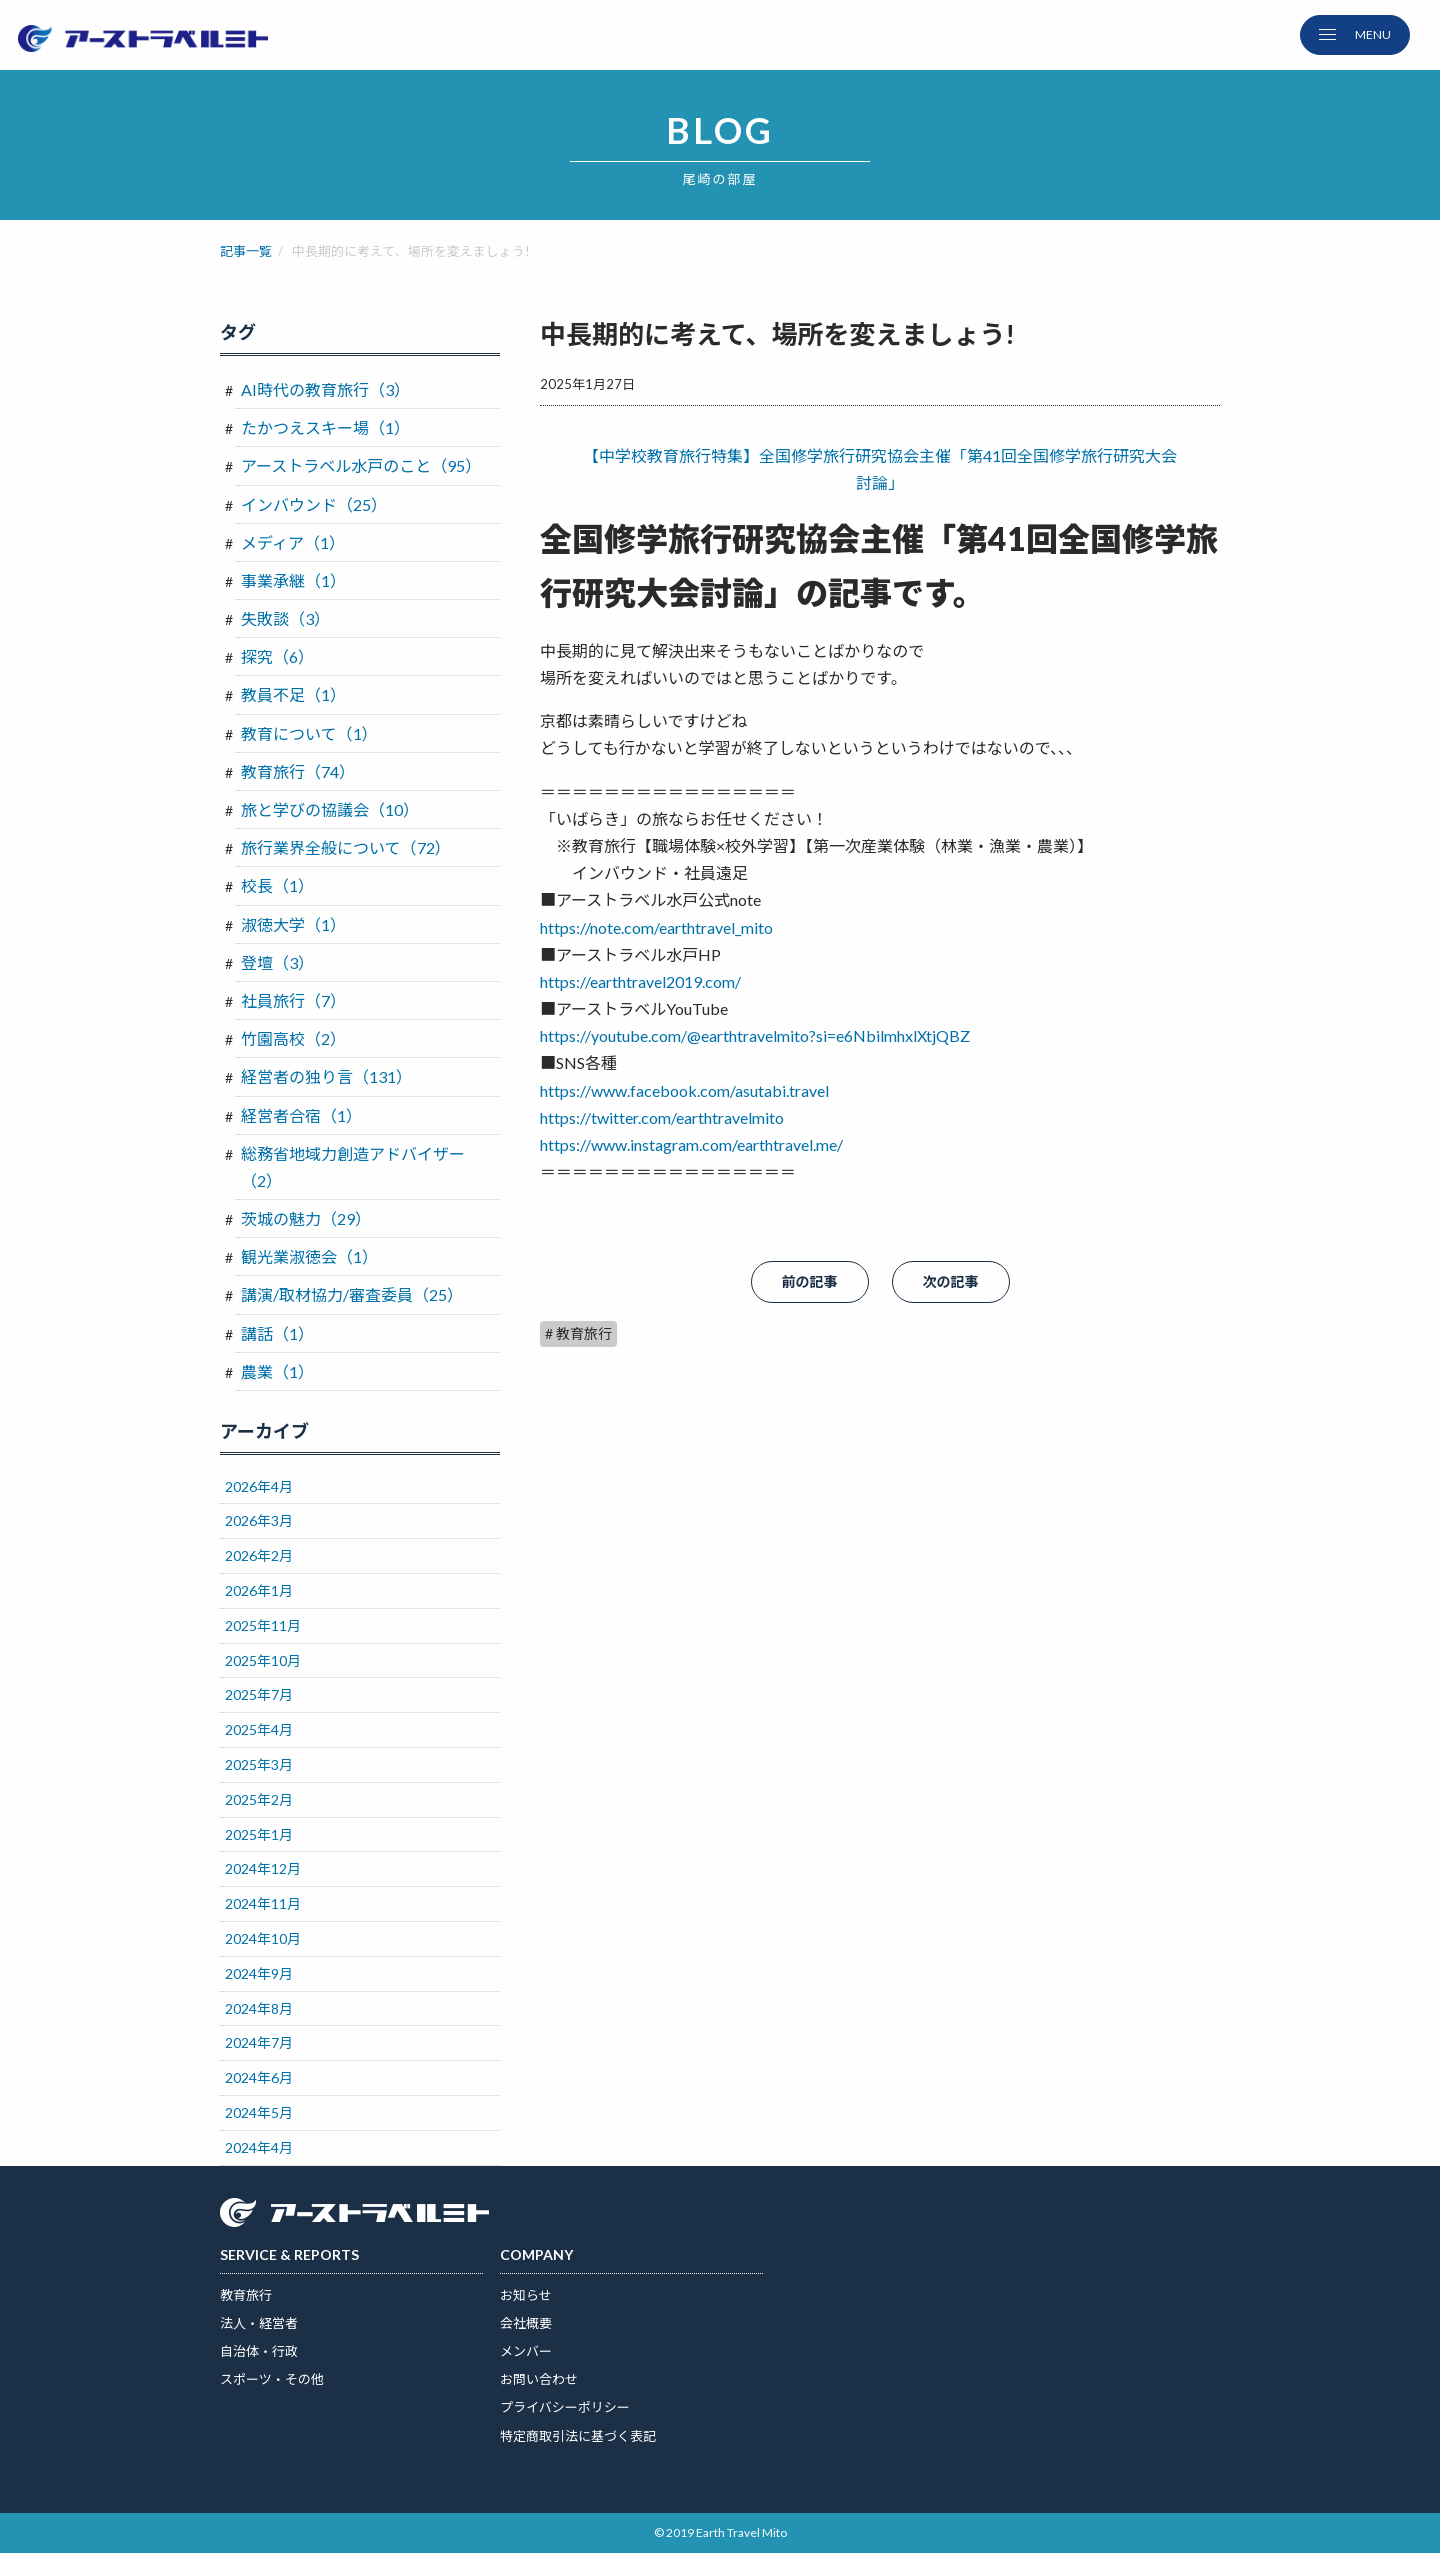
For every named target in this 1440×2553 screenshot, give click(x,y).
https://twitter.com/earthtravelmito (662, 1117)
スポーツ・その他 (272, 2379)
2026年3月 (259, 1520)
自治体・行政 (259, 2351)
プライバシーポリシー (565, 2407)
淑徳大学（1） (293, 924)
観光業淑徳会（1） (309, 1256)
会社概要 (526, 2323)
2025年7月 (259, 1694)
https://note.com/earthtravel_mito (656, 927)
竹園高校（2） (293, 1038)
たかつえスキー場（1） (325, 427)
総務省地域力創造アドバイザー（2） (353, 1167)
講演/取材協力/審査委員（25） (352, 1294)
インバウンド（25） (314, 504)
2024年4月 (259, 2147)
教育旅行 (246, 2295)
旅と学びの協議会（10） (330, 809)
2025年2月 (259, 1799)
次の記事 (951, 1281)
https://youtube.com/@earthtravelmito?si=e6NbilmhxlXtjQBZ (755, 1035)
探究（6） (277, 656)
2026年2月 (259, 1555)
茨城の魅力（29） (306, 1218)
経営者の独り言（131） (326, 1076)
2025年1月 (259, 1834)
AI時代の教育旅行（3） (325, 389)
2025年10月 (263, 1660)
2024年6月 (259, 2077)
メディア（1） (293, 542)
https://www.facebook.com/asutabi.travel (684, 1090)
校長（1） (277, 885)
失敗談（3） (285, 618)
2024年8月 (259, 2008)
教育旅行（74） (298, 771)
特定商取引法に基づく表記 (578, 2436)
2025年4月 (259, 1729)
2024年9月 (259, 1973)
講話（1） (277, 1333)
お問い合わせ (539, 2379)
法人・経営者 (259, 2323)
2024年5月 (259, 2112)
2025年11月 (263, 1625)
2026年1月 (259, 1590)
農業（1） (277, 1371)
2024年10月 (263, 1938)
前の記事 (810, 1281)
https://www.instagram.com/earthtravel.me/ (691, 1144)
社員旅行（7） (293, 1000)
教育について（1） (309, 733)
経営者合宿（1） (301, 1115)
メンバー (526, 2351)
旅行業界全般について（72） (346, 847)
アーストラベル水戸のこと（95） (361, 465)
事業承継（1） (293, 580)
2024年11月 (263, 1903)
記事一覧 (246, 251)
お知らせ (526, 2295)
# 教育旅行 (578, 1333)
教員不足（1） (293, 694)
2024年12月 (263, 1868)
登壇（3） (277, 962)
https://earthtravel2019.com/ (640, 981)
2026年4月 (259, 1486)
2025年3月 (259, 1764)
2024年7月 (259, 2042)
